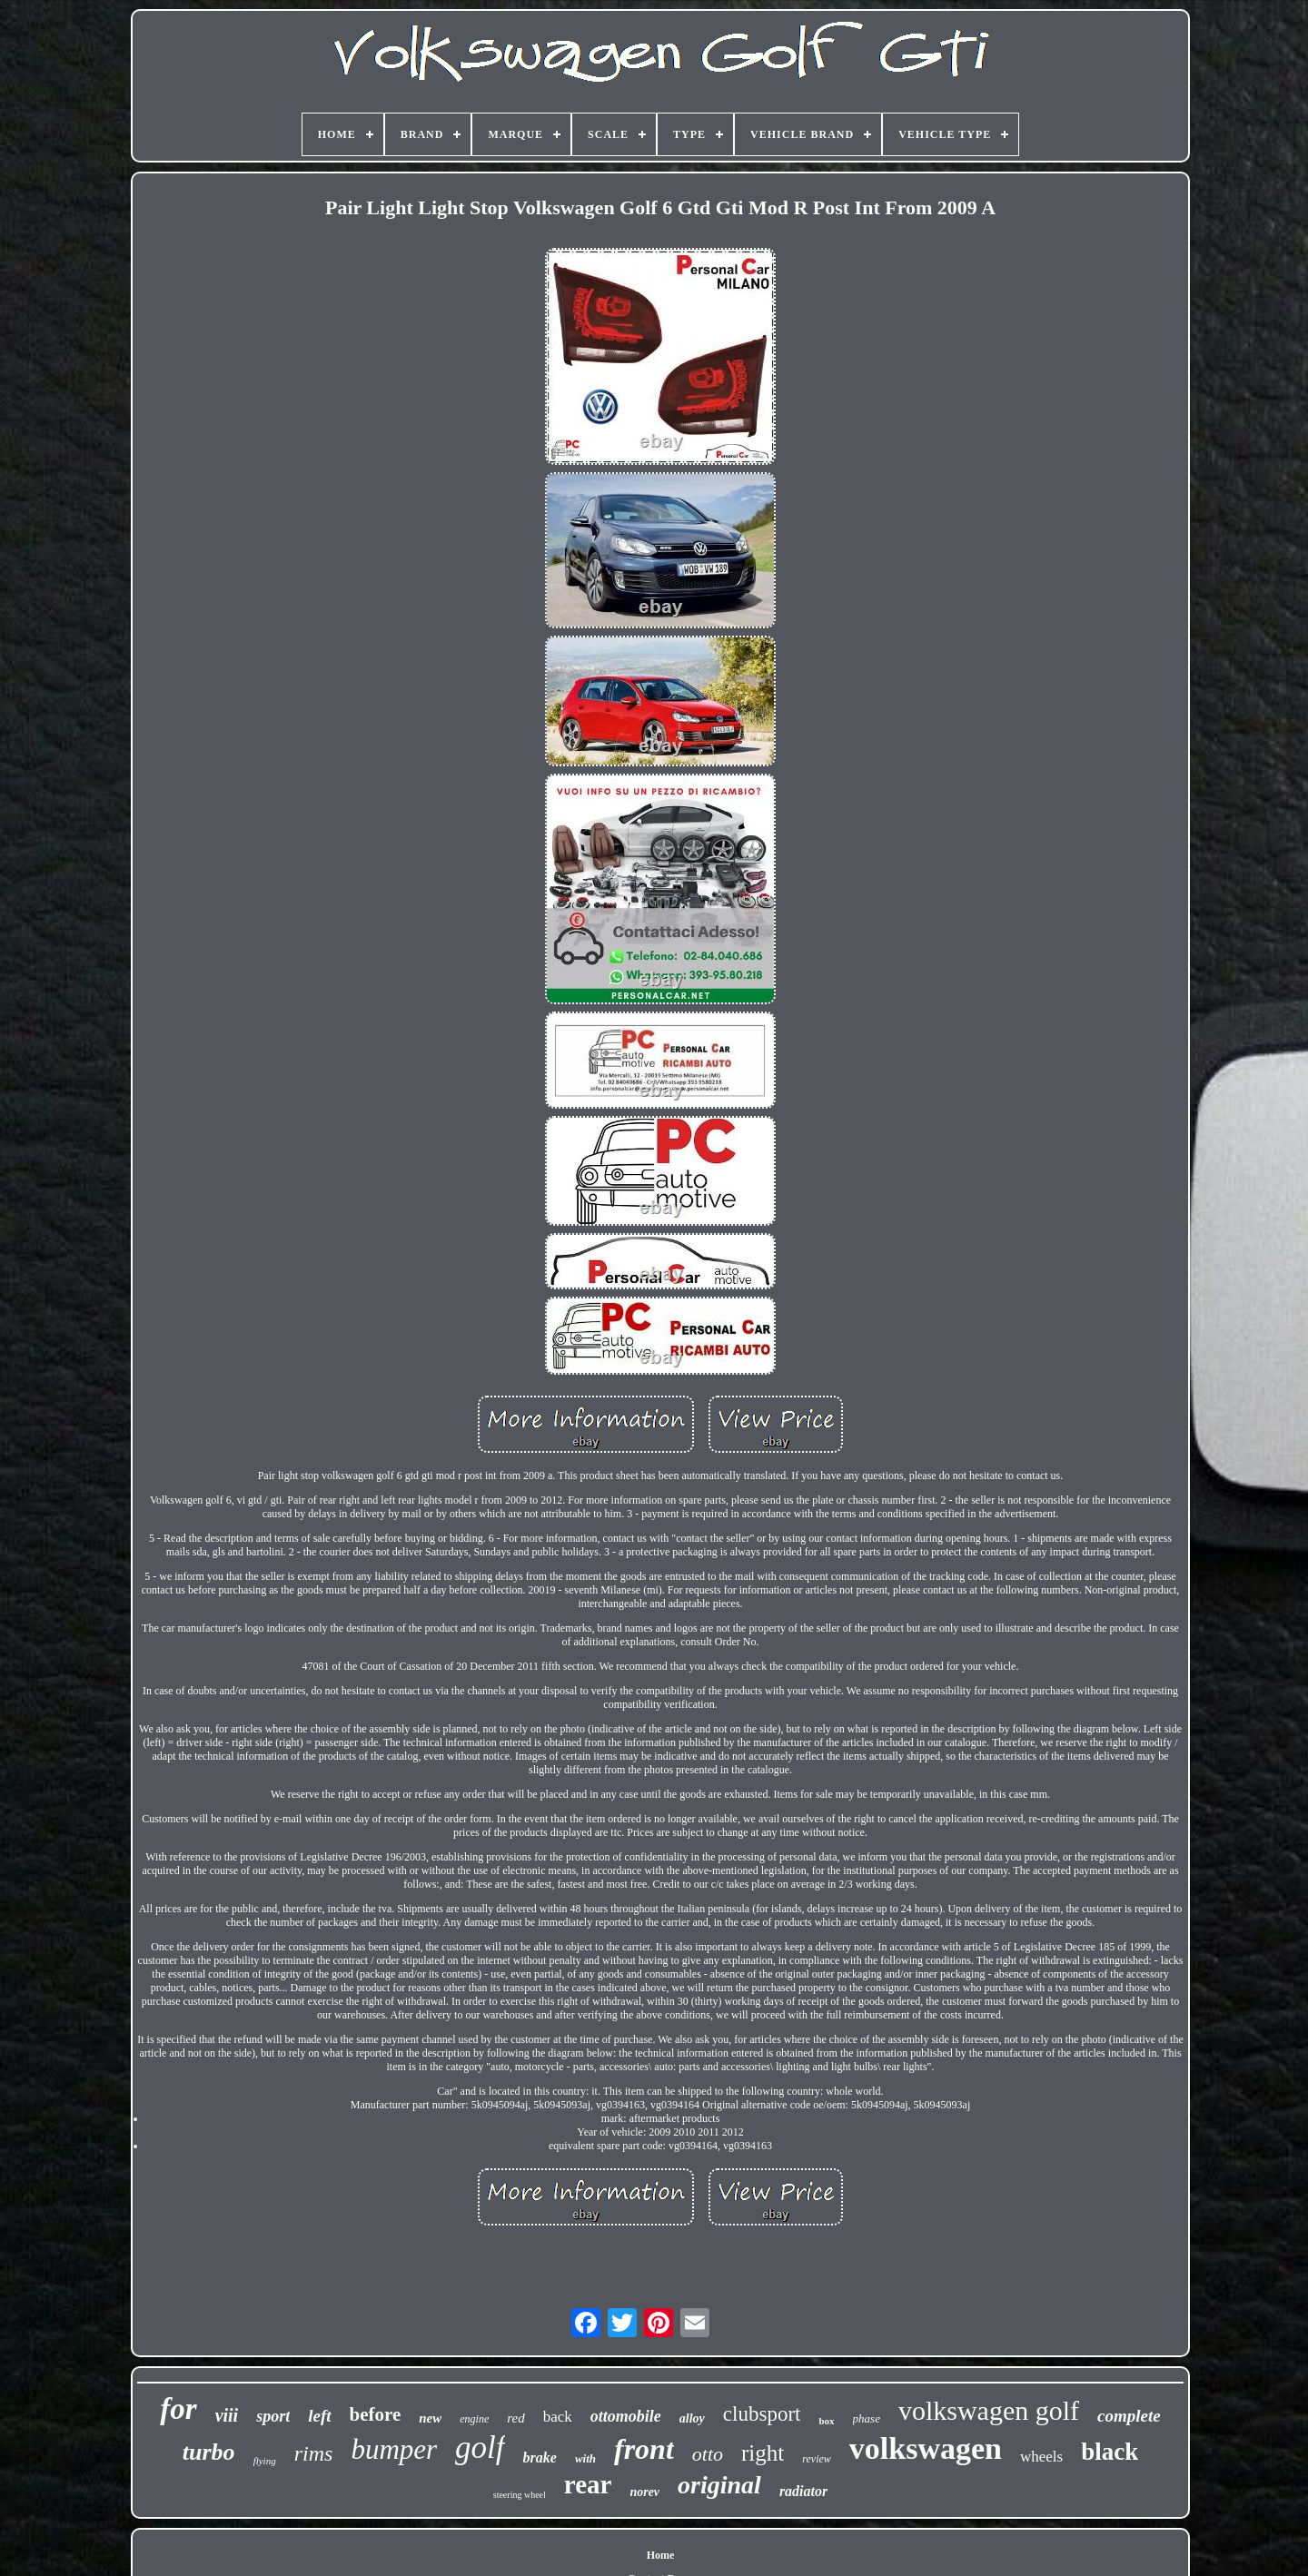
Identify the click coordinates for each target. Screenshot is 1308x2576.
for (178, 2409)
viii (227, 2415)
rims (313, 2453)
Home (661, 2555)
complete (1129, 2415)
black (1109, 2451)
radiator (803, 2491)
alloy (692, 2418)
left (319, 2415)
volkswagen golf (988, 2410)
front (644, 2449)
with (585, 2458)
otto (707, 2454)
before (375, 2414)
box (826, 2420)
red (515, 2418)
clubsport (762, 2414)
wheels (1041, 2456)
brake (540, 2457)
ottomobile (625, 2416)
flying (264, 2460)
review (816, 2459)
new (430, 2418)
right (762, 2453)
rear (588, 2484)
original (719, 2485)
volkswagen (925, 2448)
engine (474, 2419)
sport (273, 2416)
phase (866, 2418)
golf (479, 2447)
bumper (394, 2449)
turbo (209, 2452)
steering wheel (519, 2495)
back (557, 2416)
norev (644, 2492)
